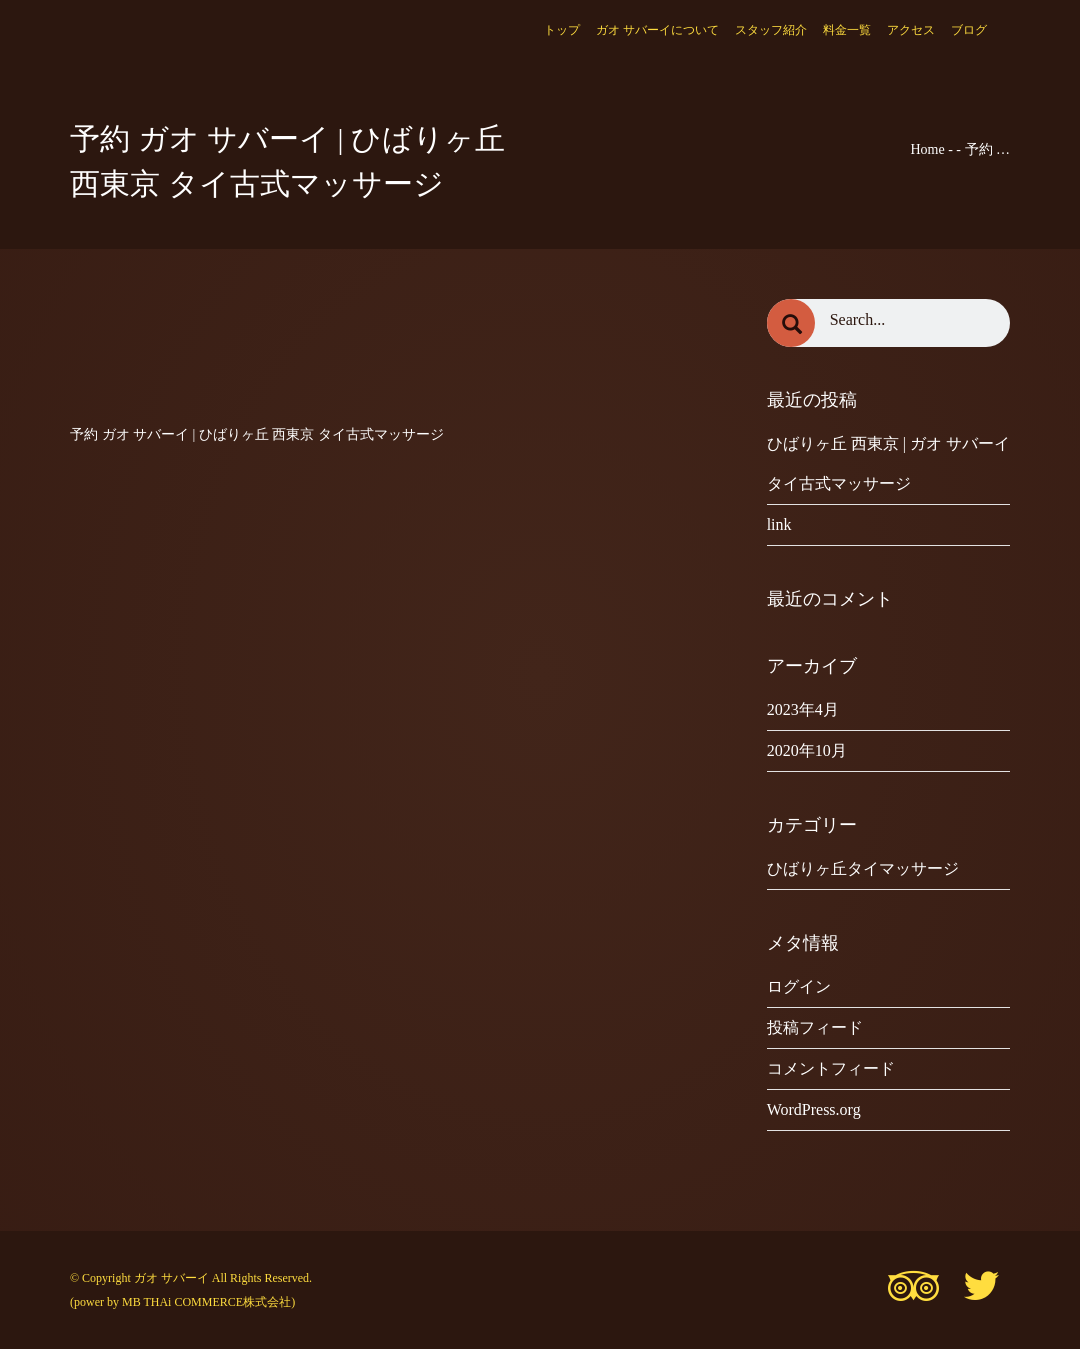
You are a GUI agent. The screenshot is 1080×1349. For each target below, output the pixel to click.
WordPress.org (814, 1109)
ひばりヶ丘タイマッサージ (863, 868)
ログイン (799, 986)
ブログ (969, 30)
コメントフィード (831, 1068)
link (779, 524)
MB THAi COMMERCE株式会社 (206, 1302)
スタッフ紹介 (771, 30)
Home (927, 149)
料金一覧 (847, 30)
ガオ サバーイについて (657, 30)
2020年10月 (807, 750)
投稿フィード (815, 1027)
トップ (562, 30)
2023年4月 (803, 709)
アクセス (911, 30)
